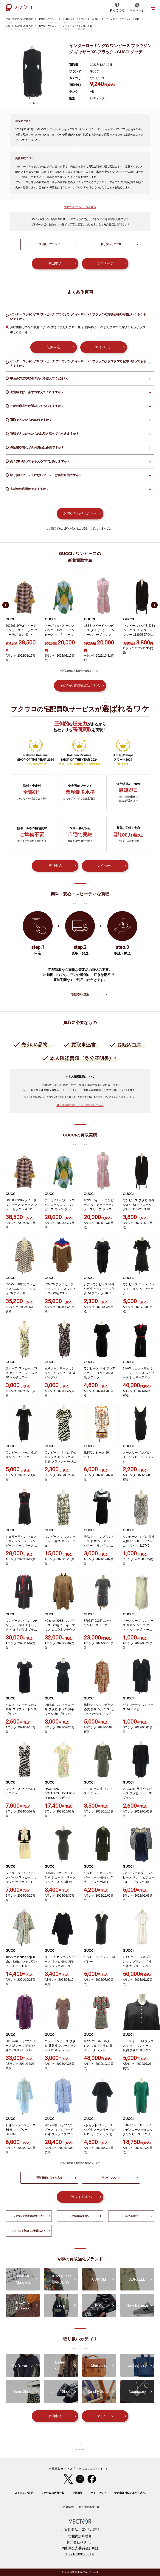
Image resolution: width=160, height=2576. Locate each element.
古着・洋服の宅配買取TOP (19, 19)
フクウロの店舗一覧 (52, 2492)
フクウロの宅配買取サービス (28, 2215)
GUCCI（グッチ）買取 (74, 19)
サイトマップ (98, 2492)
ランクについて (111, 2177)
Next (154, 605)
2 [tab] (34, 103)
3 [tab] (37, 103)
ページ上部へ (80, 2447)
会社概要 (77, 2492)
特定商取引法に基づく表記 (129, 2492)
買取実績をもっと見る (49, 2177)
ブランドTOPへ (80, 2197)
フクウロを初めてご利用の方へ (29, 2230)
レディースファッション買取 (77, 25)
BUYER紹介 (131, 2215)
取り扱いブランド (48, 19)
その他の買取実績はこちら (80, 685)
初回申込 (55, 263)
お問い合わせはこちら (80, 513)
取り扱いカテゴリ (48, 25)
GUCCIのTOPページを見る (80, 207)
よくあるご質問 (24, 2492)
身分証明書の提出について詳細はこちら (80, 1105)
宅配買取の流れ (80, 994)
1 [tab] (30, 103)
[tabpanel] (34, 71)
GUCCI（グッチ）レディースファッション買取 (115, 19)
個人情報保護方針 (88, 2506)
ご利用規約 (67, 2506)
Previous (5, 605)
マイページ (105, 263)
